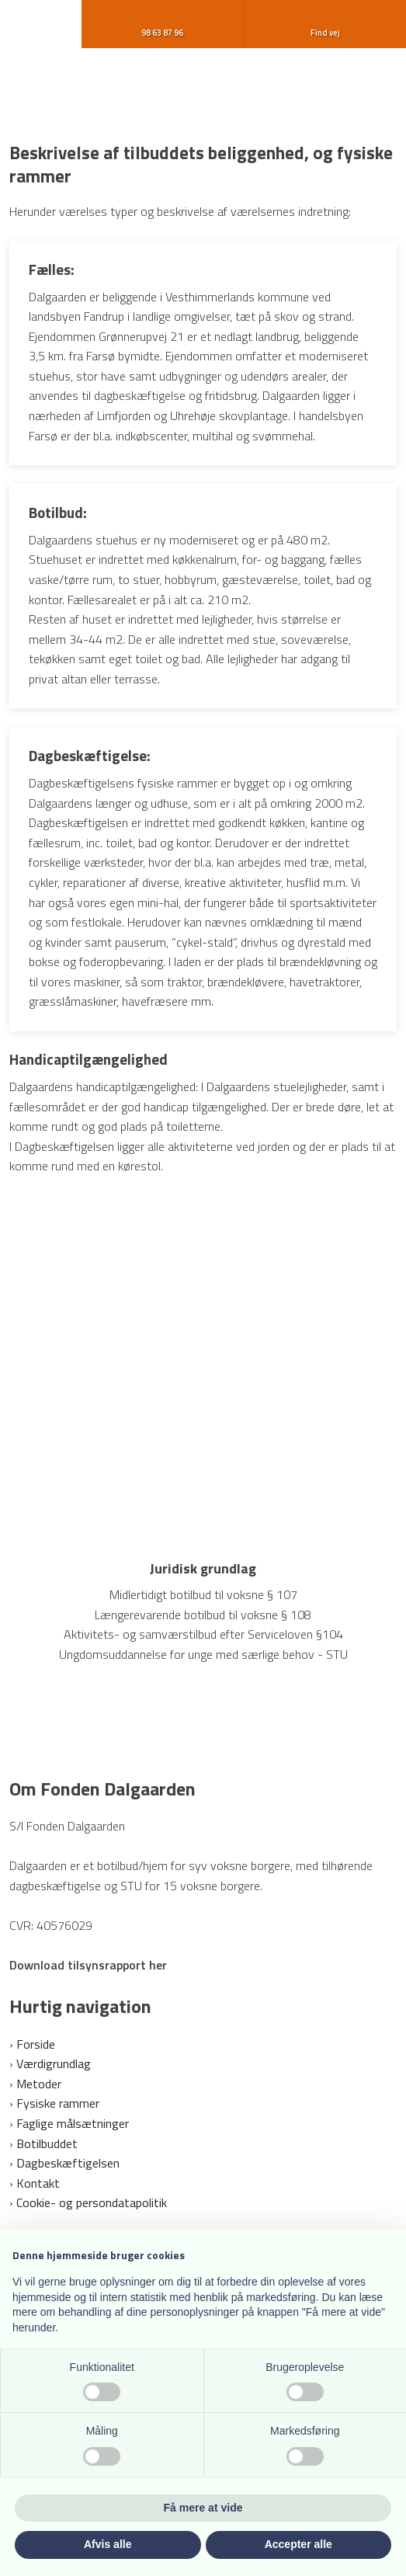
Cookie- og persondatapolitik (91, 2202)
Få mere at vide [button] (203, 2507)
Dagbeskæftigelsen (68, 2163)
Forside (35, 2044)
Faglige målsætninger (72, 2123)
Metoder (38, 2083)
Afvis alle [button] (107, 2544)
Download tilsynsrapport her (88, 1964)
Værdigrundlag (53, 2063)
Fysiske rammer (57, 2103)
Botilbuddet (47, 2143)
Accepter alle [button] (298, 2544)
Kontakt (38, 2183)
